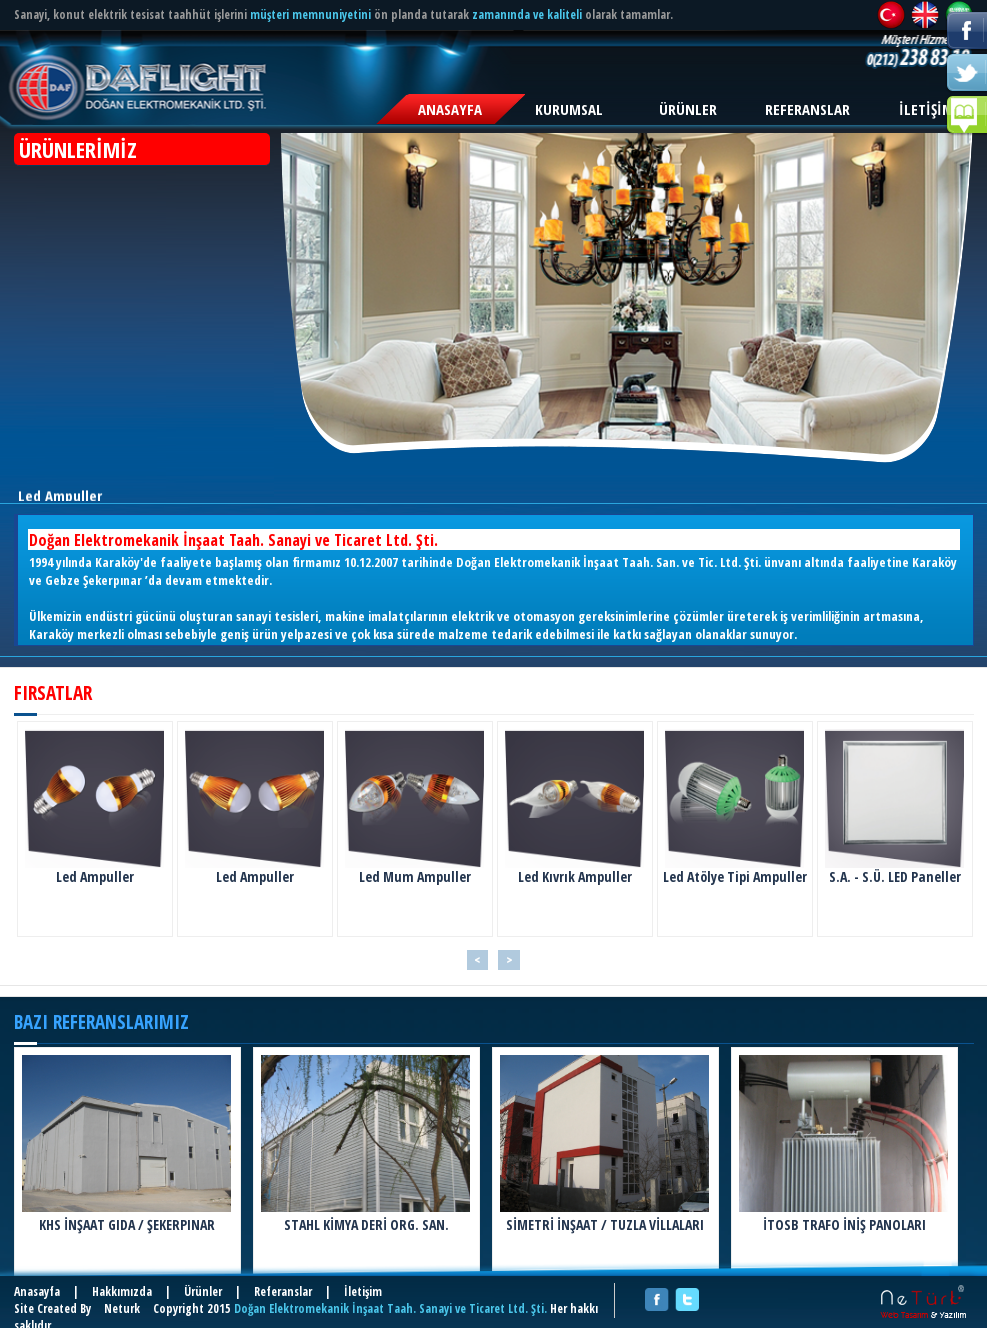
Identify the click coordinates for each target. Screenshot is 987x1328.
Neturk (122, 1308)
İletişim (363, 1291)
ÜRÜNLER (688, 109)
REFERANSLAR (807, 109)
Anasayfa (37, 1291)
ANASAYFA (450, 109)
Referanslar (283, 1291)
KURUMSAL (569, 109)
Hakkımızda (122, 1291)
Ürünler (203, 1291)
